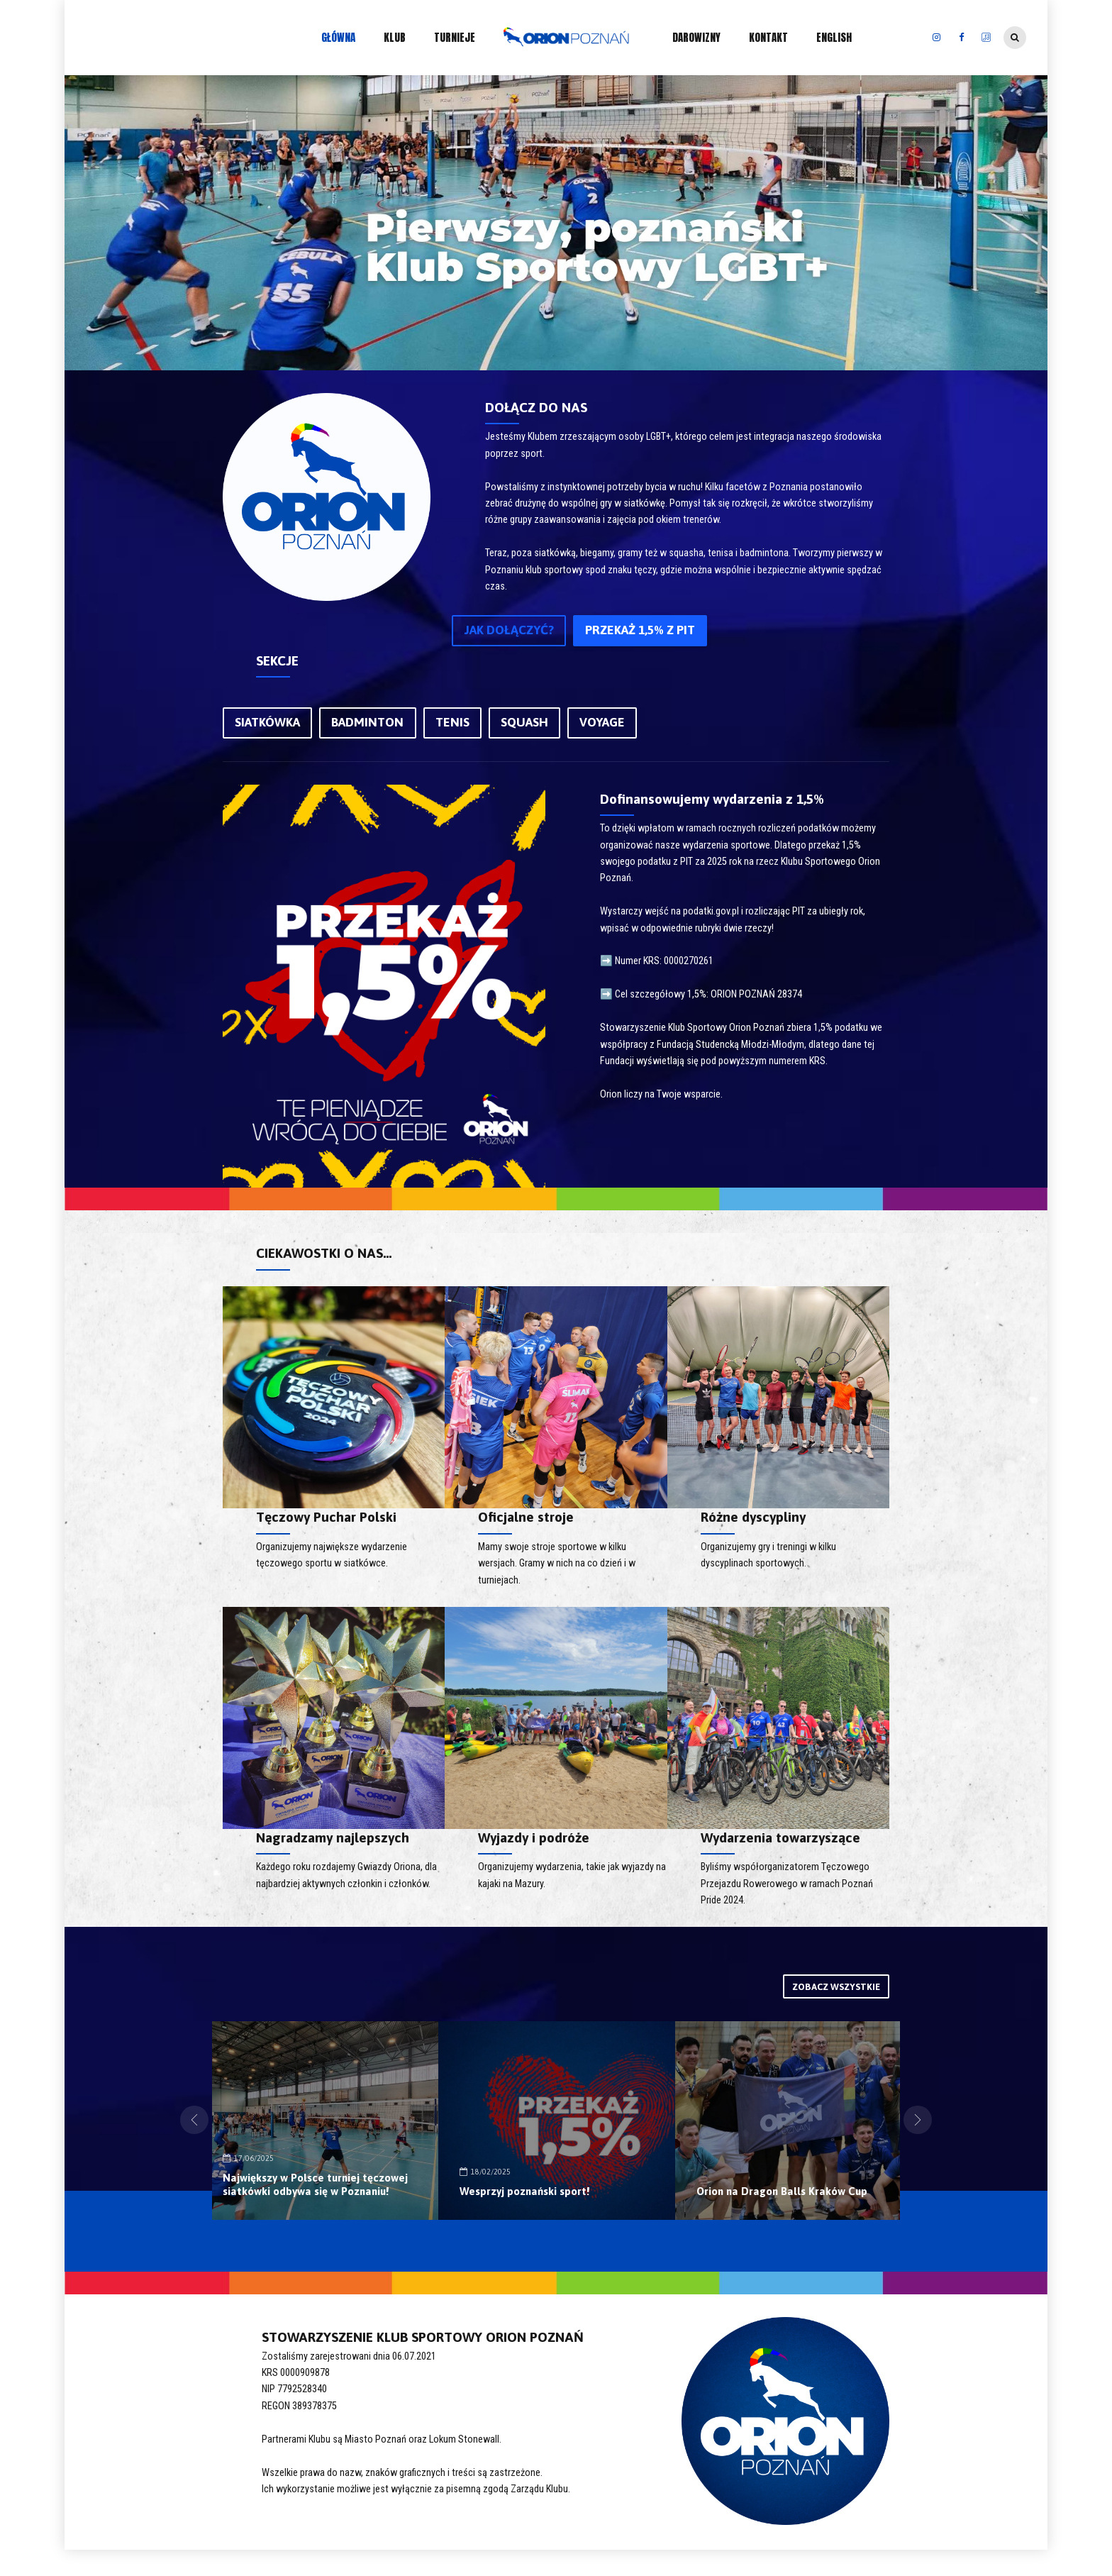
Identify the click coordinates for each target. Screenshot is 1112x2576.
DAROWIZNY (696, 37)
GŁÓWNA (338, 37)
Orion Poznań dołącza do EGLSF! (308, 2194)
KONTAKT (768, 37)
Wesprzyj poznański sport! (765, 2194)
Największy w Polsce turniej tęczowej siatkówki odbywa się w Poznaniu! (546, 2179)
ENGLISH (834, 37)
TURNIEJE (454, 37)
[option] (319, 2127)
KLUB (395, 37)
